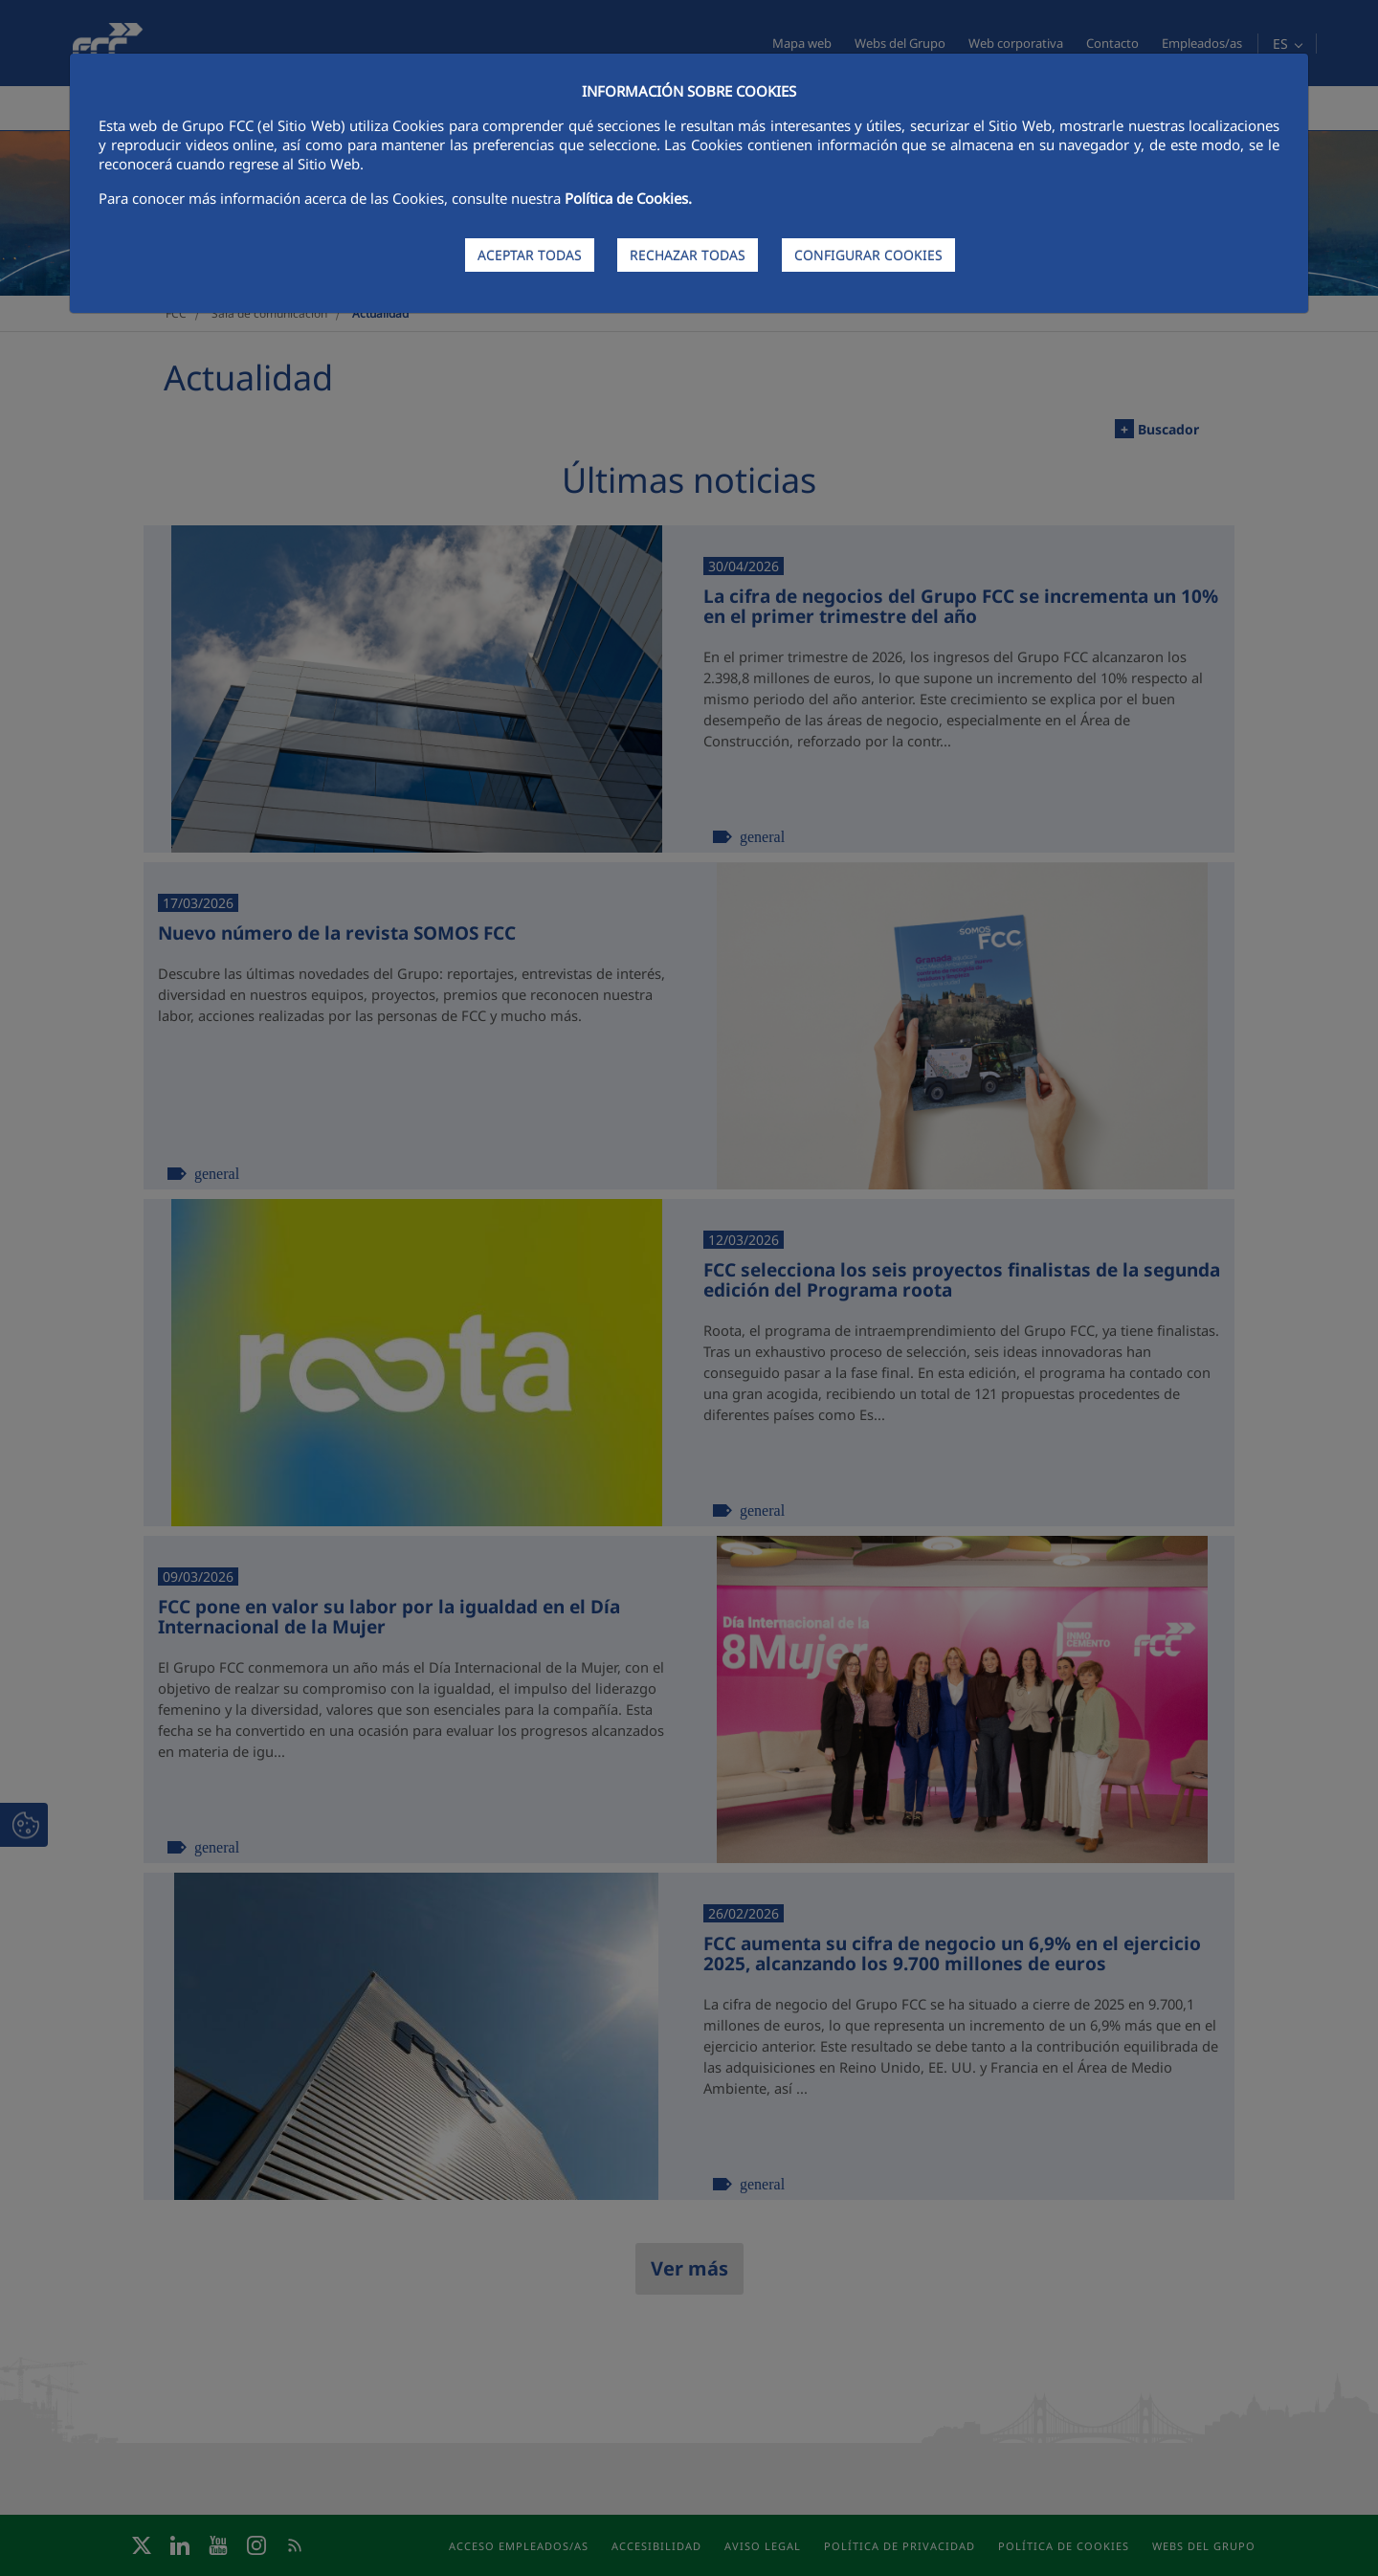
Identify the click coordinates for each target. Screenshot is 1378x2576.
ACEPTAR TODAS (530, 255)
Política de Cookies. (628, 198)
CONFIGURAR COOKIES (868, 255)
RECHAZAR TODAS (687, 255)
